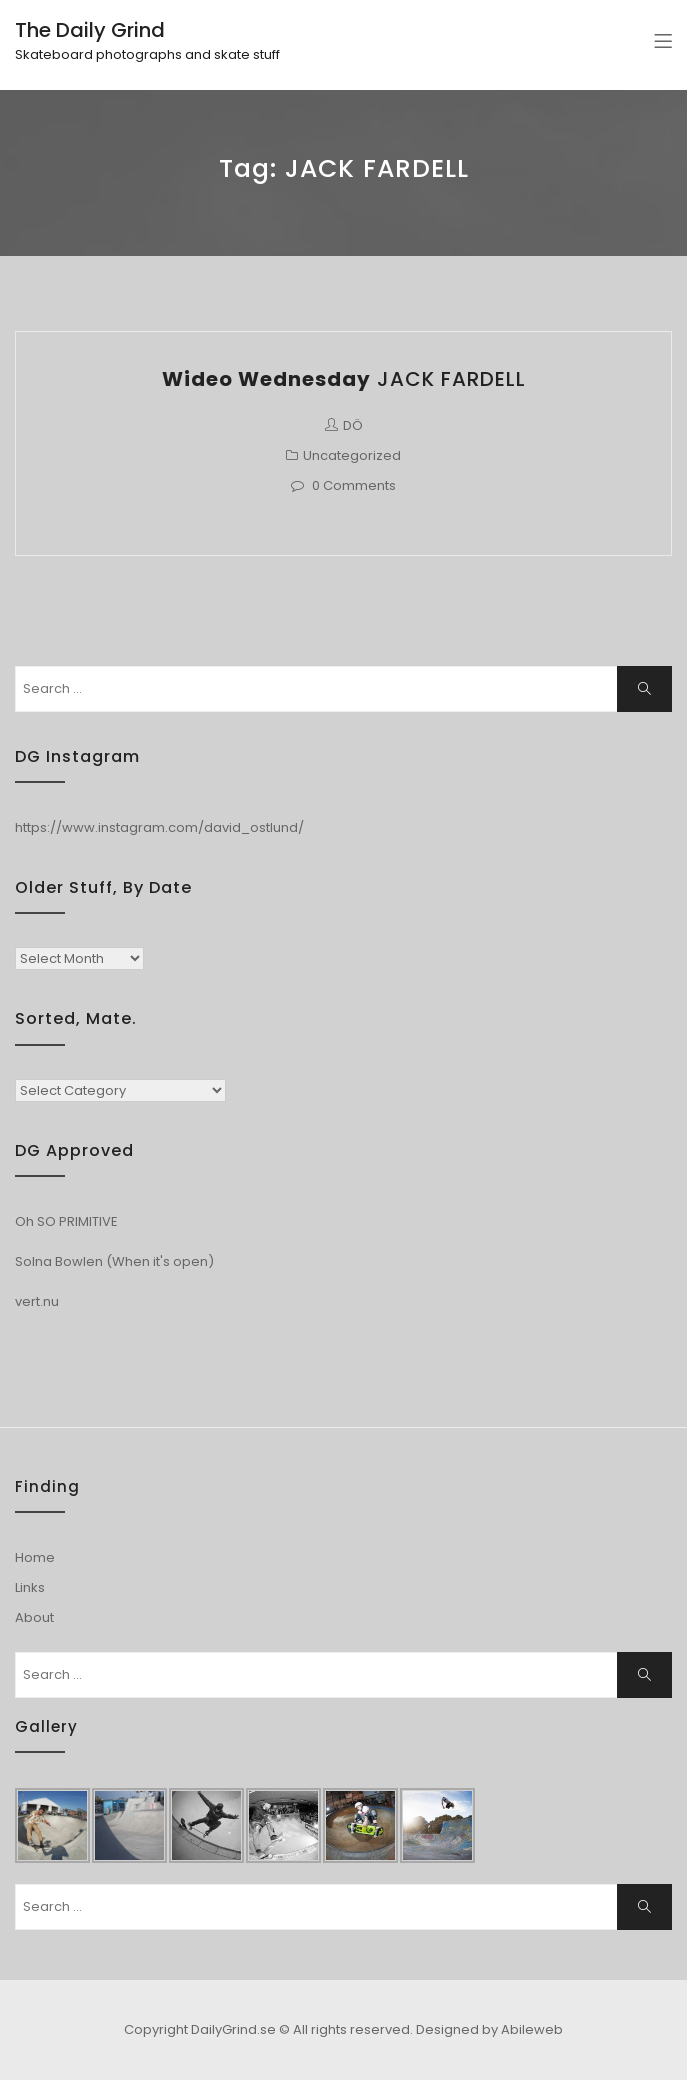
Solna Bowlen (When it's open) (114, 1261)
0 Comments (354, 485)
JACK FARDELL (344, 379)
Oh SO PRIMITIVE (66, 1221)
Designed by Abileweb (489, 2029)
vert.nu (37, 1301)
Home (35, 1557)
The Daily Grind (90, 30)
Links (30, 1587)
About (34, 1617)
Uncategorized (352, 455)
